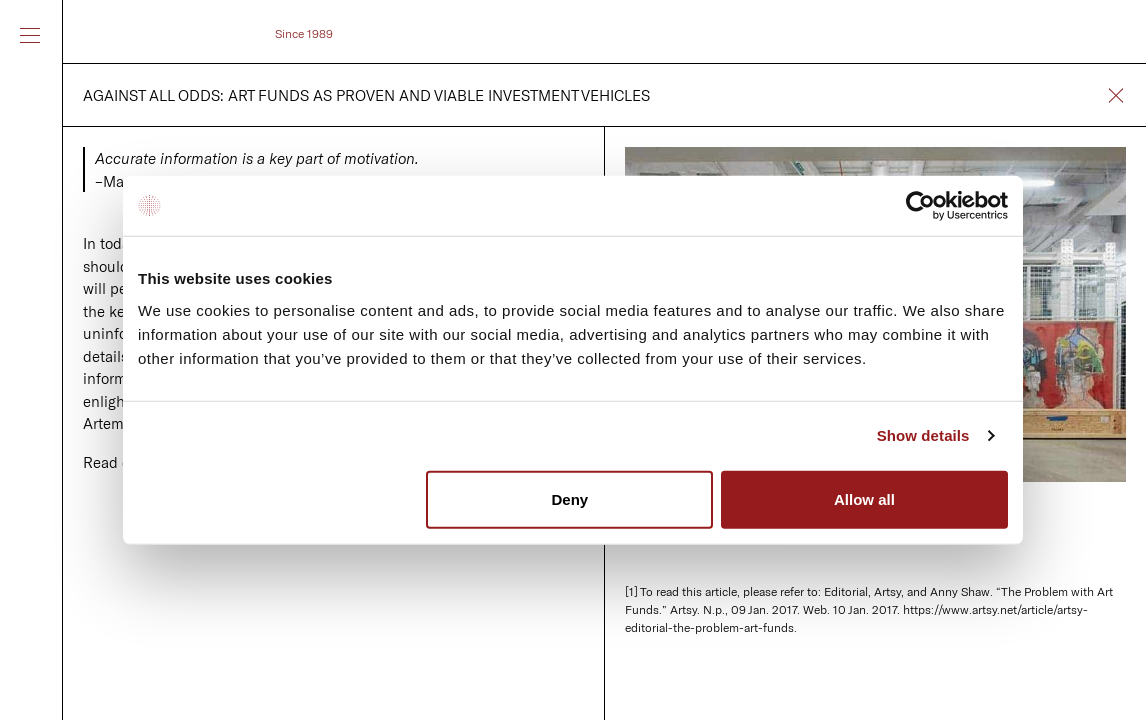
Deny (570, 498)
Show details (923, 435)
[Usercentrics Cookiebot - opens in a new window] (920, 206)
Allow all (864, 498)
